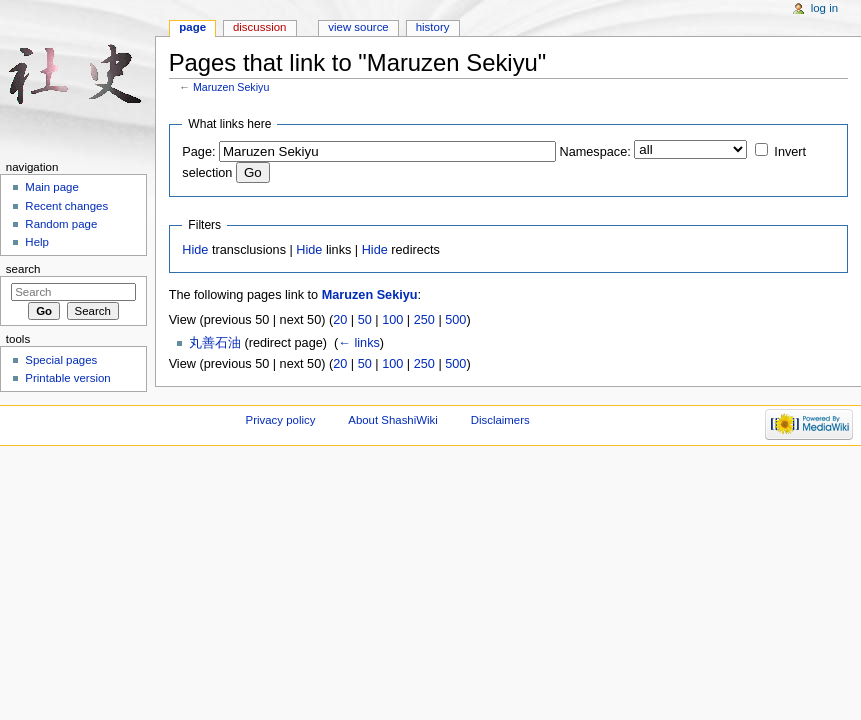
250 (424, 320)
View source (358, 27)
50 (365, 320)
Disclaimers (500, 420)
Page (192, 27)
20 (340, 320)
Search (23, 269)
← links (359, 343)
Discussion (259, 27)
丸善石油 (215, 343)
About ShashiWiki (393, 420)
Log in (824, 8)
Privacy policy (281, 420)
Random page (61, 224)
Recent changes (66, 206)
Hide (195, 250)
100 (392, 320)
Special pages (61, 360)
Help (37, 242)
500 (455, 320)
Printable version (67, 378)
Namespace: (595, 152)
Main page (52, 187)
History (433, 27)
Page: (198, 152)
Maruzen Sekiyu (231, 87)
